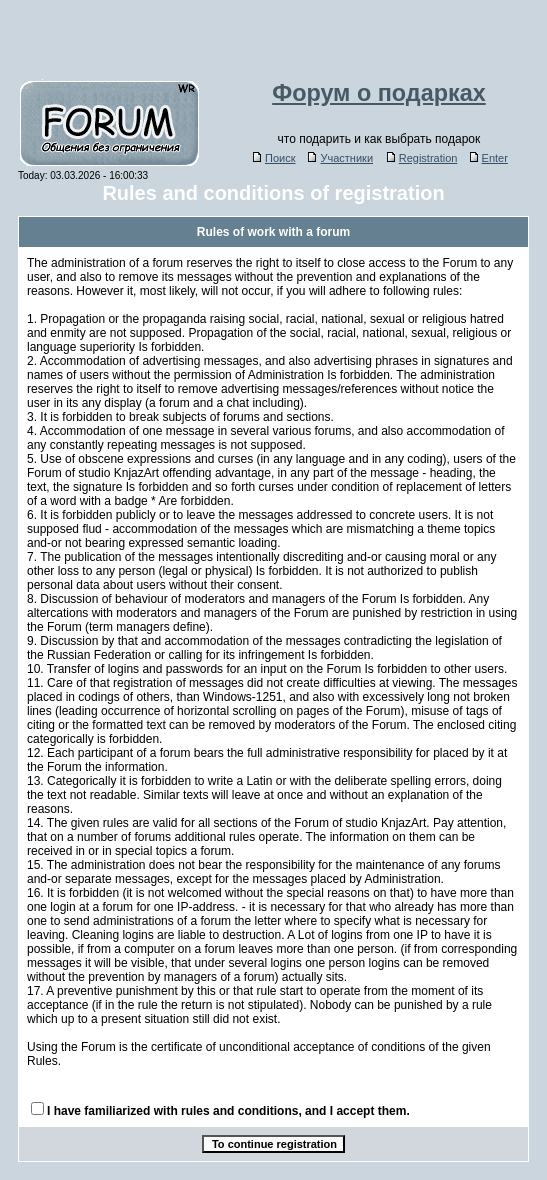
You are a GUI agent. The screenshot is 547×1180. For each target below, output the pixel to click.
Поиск (274, 158)
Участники (340, 158)
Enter (489, 158)
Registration (422, 158)
